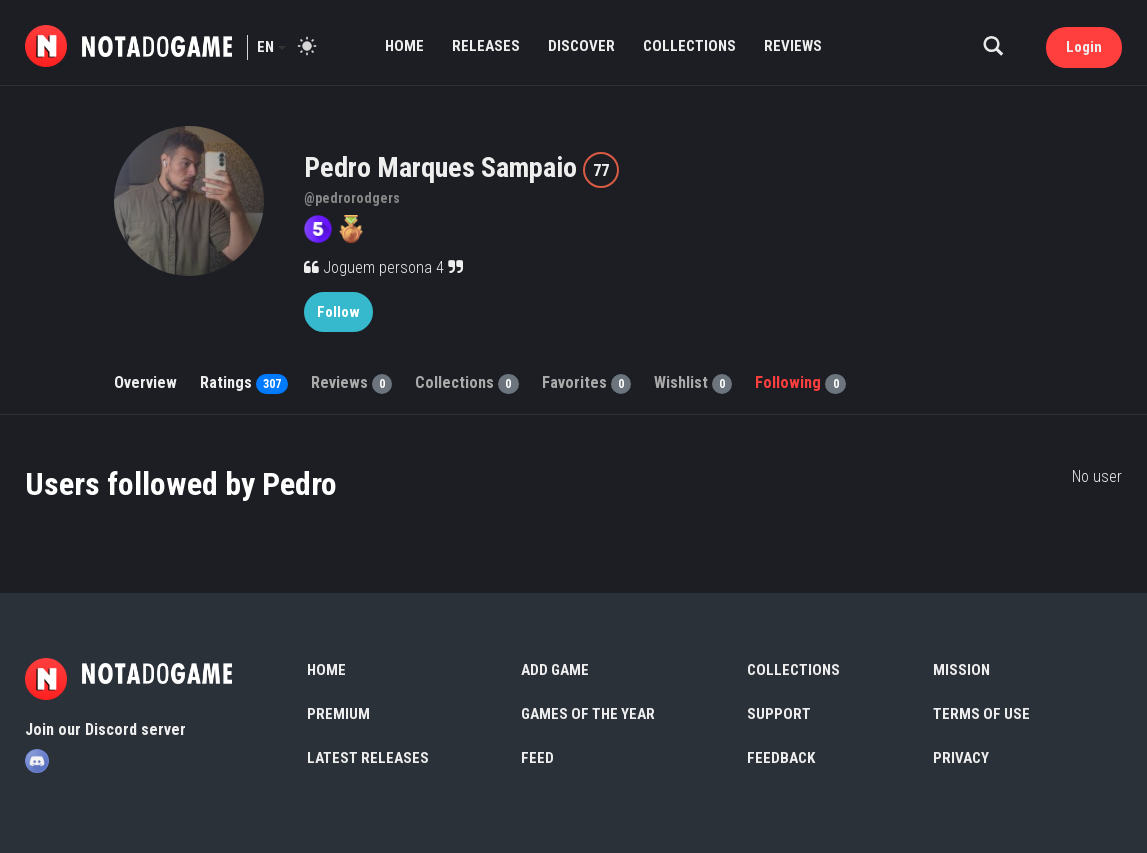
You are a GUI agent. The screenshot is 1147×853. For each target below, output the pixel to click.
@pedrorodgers (352, 198)
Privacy (961, 758)
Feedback (781, 758)
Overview (145, 382)
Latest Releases (368, 758)
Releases (486, 46)
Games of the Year (588, 714)
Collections (689, 46)
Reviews (793, 46)
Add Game (555, 670)
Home (404, 46)
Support (779, 714)
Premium (338, 714)
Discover (581, 46)
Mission (961, 670)
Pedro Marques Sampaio (443, 167)
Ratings (244, 382)
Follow (338, 312)
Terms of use (981, 714)
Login (1084, 47)
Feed (537, 758)
